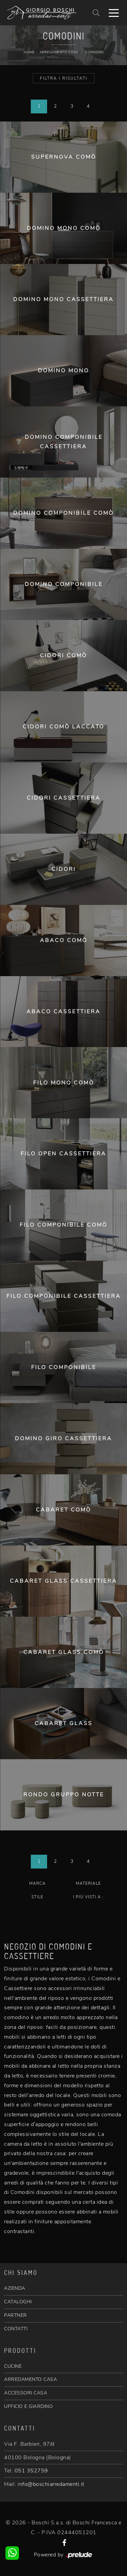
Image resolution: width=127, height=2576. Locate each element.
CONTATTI (15, 2329)
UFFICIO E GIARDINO (28, 2406)
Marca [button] (37, 1883)
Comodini (94, 52)
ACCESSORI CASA (25, 2393)
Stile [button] (37, 1897)
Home (29, 52)
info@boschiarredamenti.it (51, 2484)
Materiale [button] (88, 1883)
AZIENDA (14, 2288)
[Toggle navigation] (114, 12)
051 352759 (31, 2470)
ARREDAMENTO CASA (30, 2379)
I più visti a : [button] (88, 1897)
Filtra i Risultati (63, 78)
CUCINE (13, 2366)
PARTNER (15, 2315)
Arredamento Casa (59, 52)
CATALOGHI (18, 2302)
